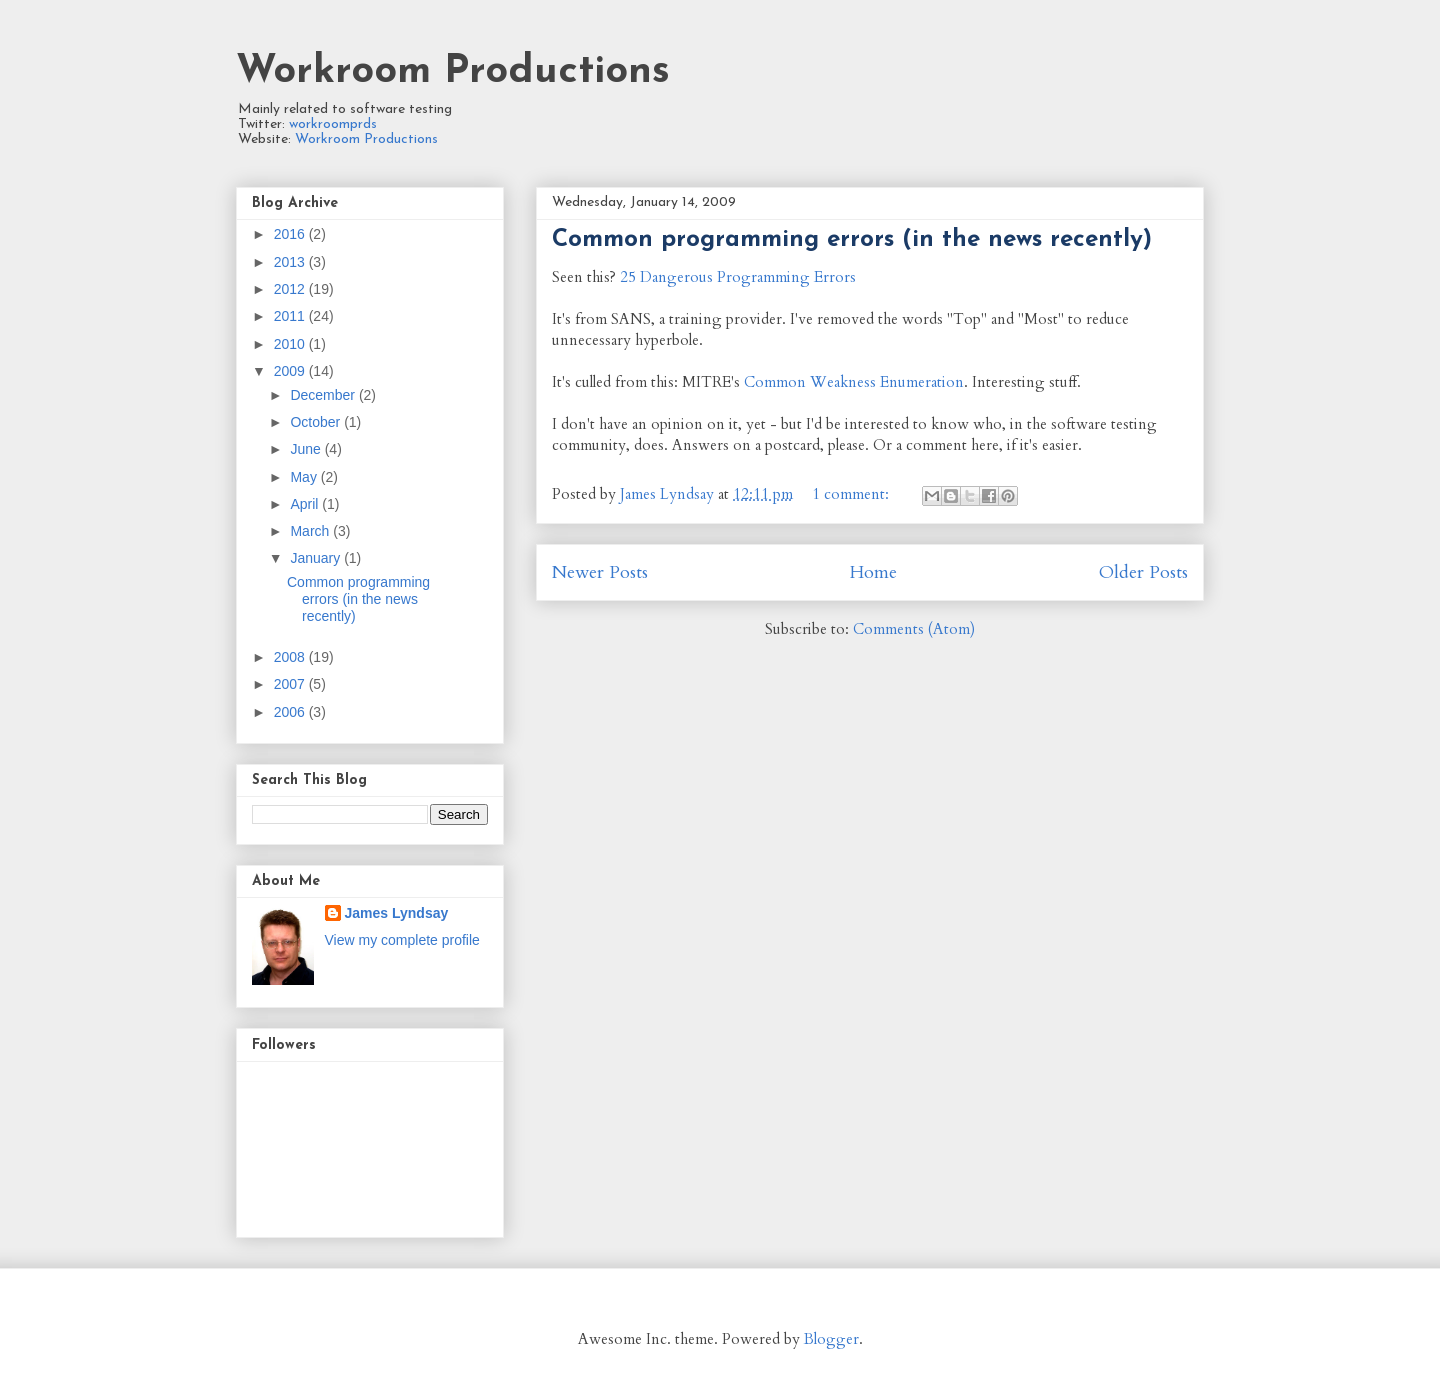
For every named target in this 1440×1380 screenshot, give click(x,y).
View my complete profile (402, 940)
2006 (291, 712)
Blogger (831, 1339)
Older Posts (1143, 572)
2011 (291, 316)
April (306, 504)
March (311, 531)
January (317, 558)
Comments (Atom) (914, 629)
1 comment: (852, 494)
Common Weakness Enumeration (854, 382)
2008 (291, 657)
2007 (291, 684)
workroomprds (333, 124)
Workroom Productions (453, 72)
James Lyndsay (397, 913)
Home (873, 572)
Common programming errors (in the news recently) (852, 240)
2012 (291, 289)
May (305, 477)
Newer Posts (600, 572)
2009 (291, 371)
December (324, 395)
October (317, 422)
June (307, 449)
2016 (291, 234)
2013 (291, 262)
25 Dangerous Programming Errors (738, 277)
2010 (291, 344)
